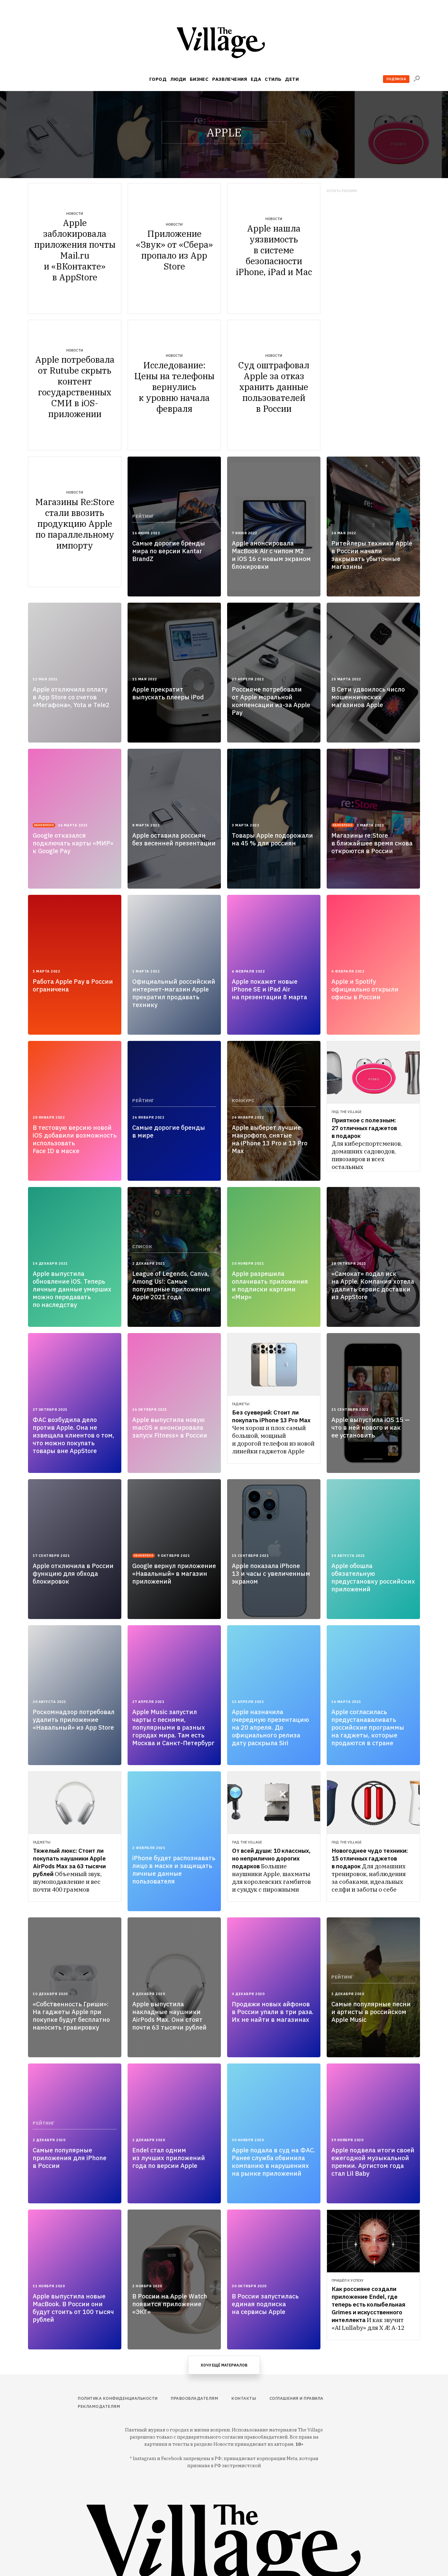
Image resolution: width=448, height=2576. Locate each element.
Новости (74, 213)
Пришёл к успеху (348, 2280)
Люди (178, 79)
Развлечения (229, 79)
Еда (256, 79)
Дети (292, 79)
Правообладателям (194, 2398)
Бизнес (199, 79)
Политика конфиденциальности (118, 2398)
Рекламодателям (99, 2406)
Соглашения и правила (296, 2398)
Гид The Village (347, 1112)
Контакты (243, 2398)
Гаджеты (241, 1404)
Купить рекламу (342, 191)
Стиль (273, 79)
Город (157, 79)
